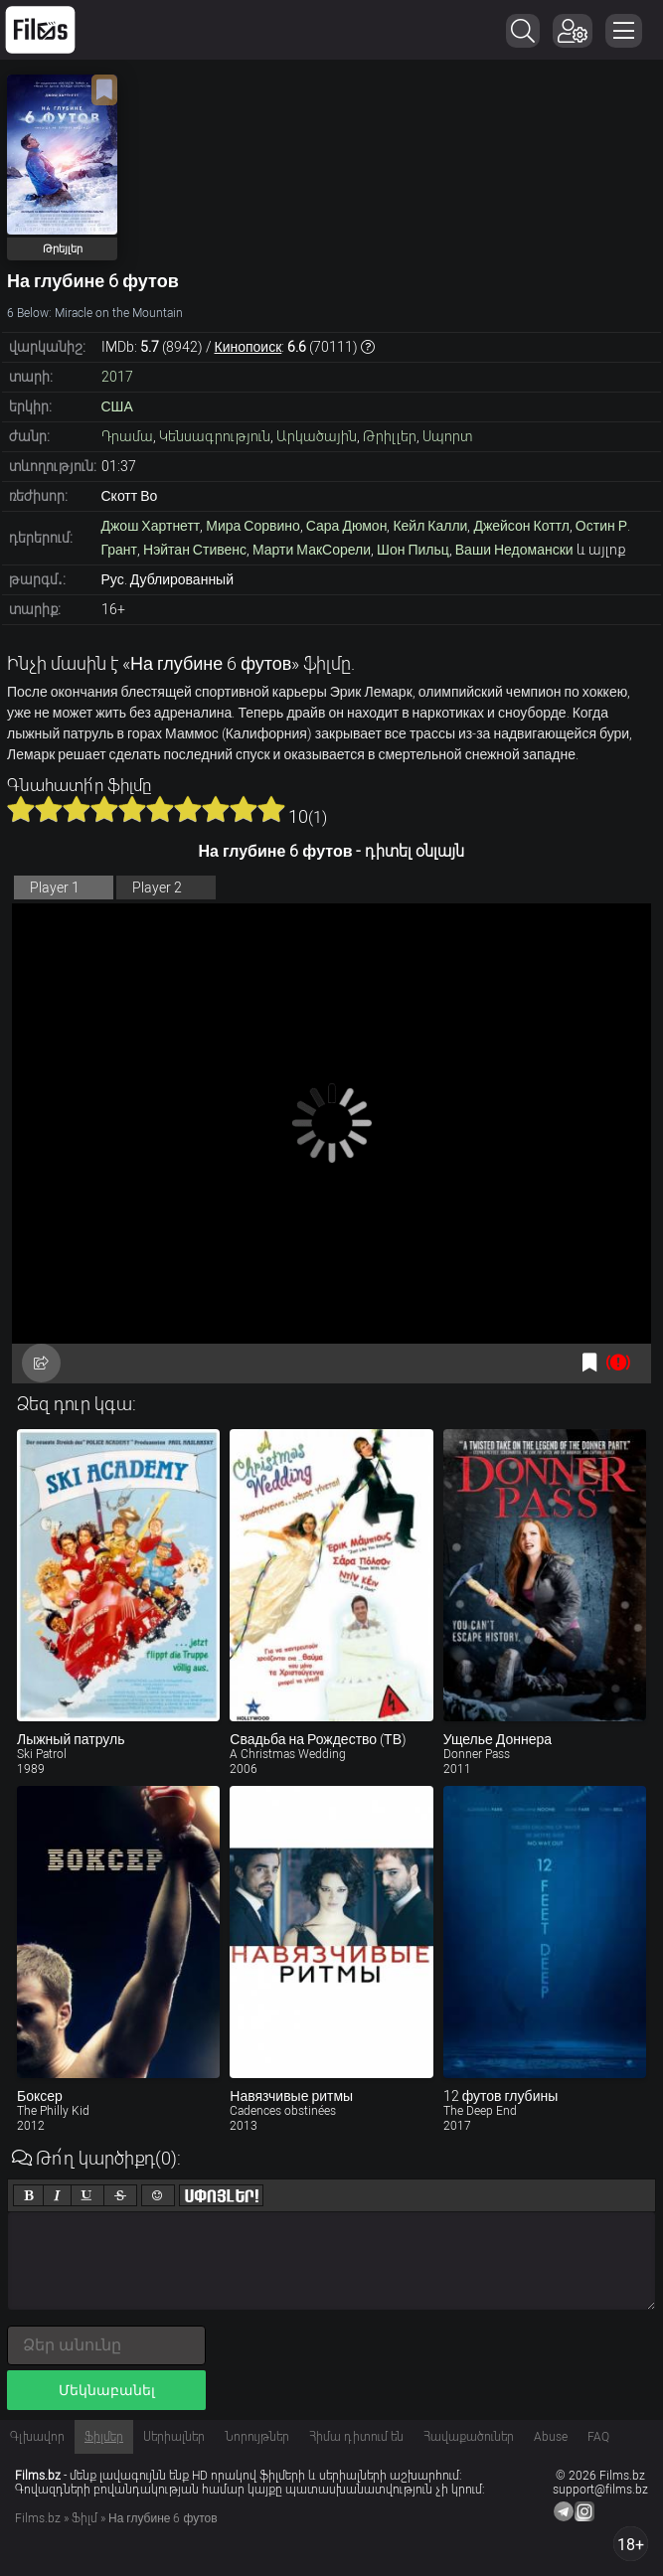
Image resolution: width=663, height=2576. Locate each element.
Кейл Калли (430, 526)
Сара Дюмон (347, 526)
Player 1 (55, 887)
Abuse (551, 2437)
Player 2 (157, 887)
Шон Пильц (413, 550)
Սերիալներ (174, 2437)
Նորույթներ (257, 2437)
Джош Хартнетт (151, 526)
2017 (117, 377)
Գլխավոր (37, 2437)
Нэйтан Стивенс (195, 550)
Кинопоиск (248, 347)
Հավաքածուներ (468, 2437)
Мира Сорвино (253, 526)
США (117, 406)
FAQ (598, 2437)
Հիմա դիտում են (356, 2437)
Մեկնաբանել (107, 2390)
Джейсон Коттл (521, 526)
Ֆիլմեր (103, 2437)
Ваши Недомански (514, 550)
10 (271, 809)
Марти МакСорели (311, 550)
